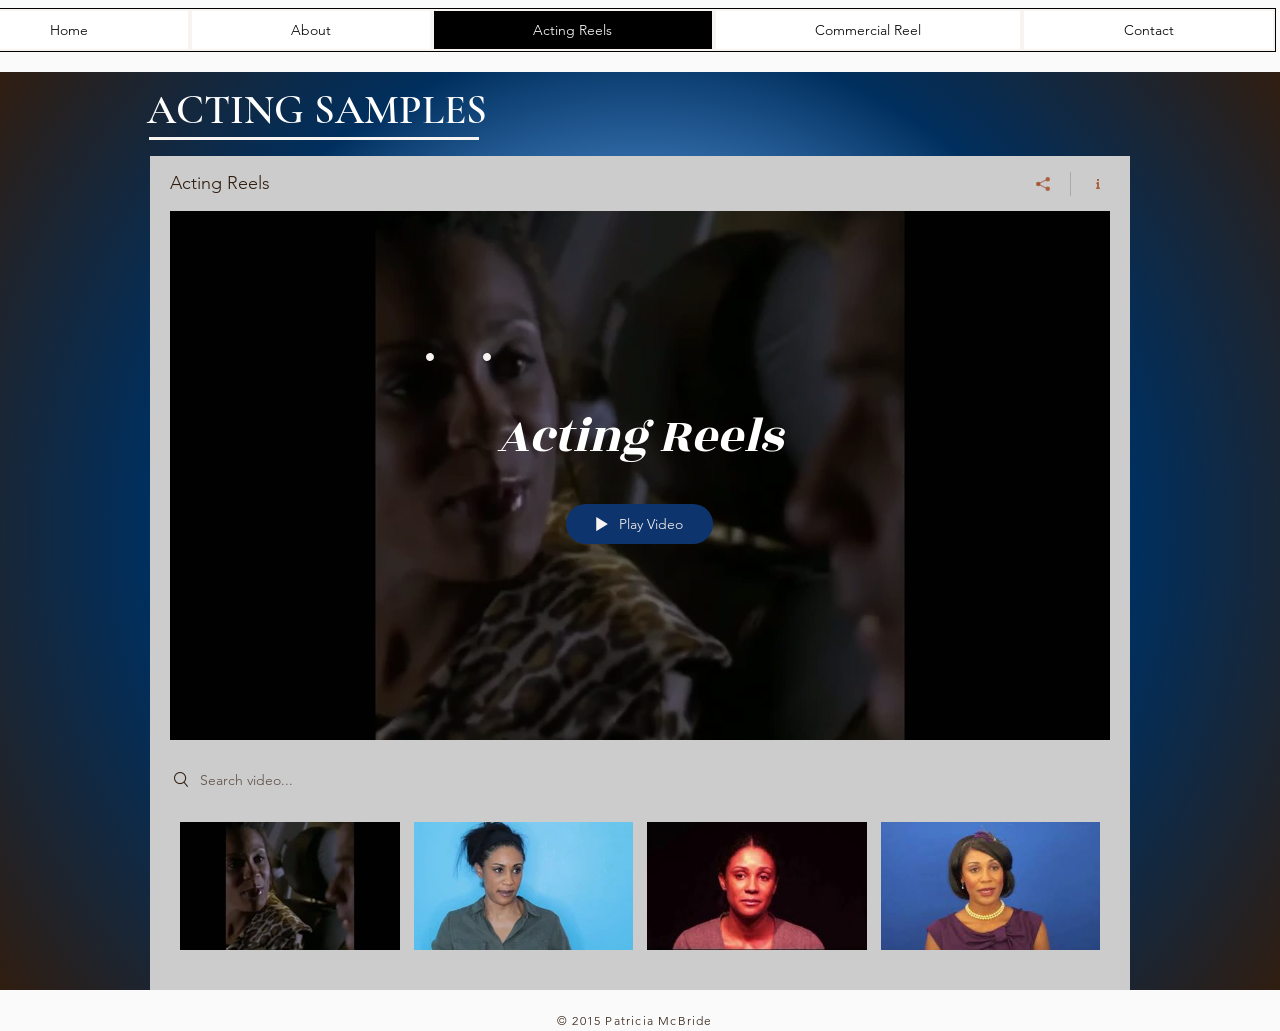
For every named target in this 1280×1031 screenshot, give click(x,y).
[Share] (1043, 184)
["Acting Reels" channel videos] (640, 891)
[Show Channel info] (1090, 184)
